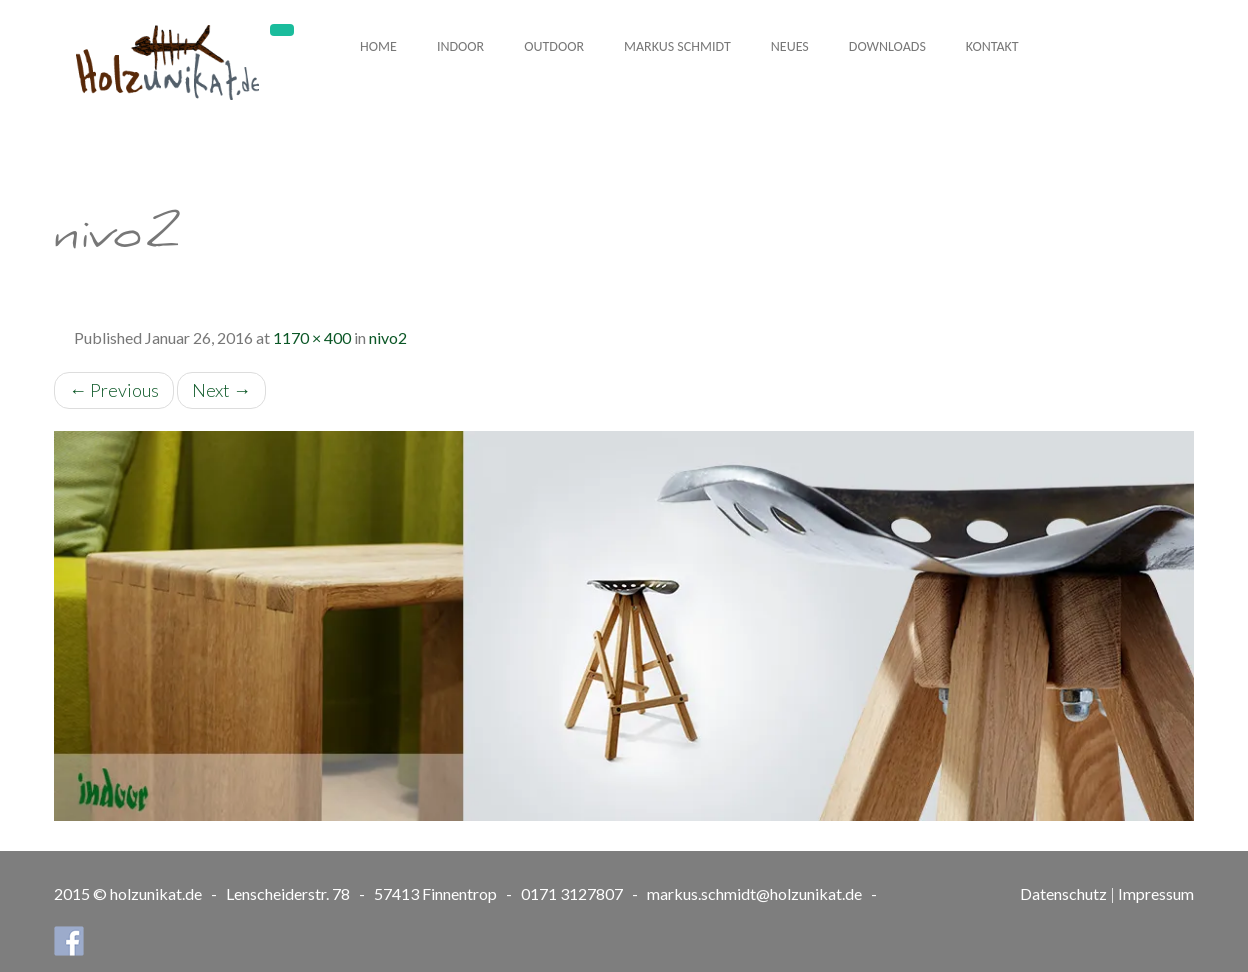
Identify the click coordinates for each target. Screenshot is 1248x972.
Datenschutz (1063, 893)
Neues (790, 46)
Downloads (887, 46)
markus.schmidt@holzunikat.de (754, 893)
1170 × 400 (312, 337)
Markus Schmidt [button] (677, 46)
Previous (114, 390)
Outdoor (554, 46)
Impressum (1156, 893)
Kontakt (992, 46)
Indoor (460, 46)
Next (221, 390)
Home (378, 46)
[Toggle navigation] (282, 30)
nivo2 (388, 337)
